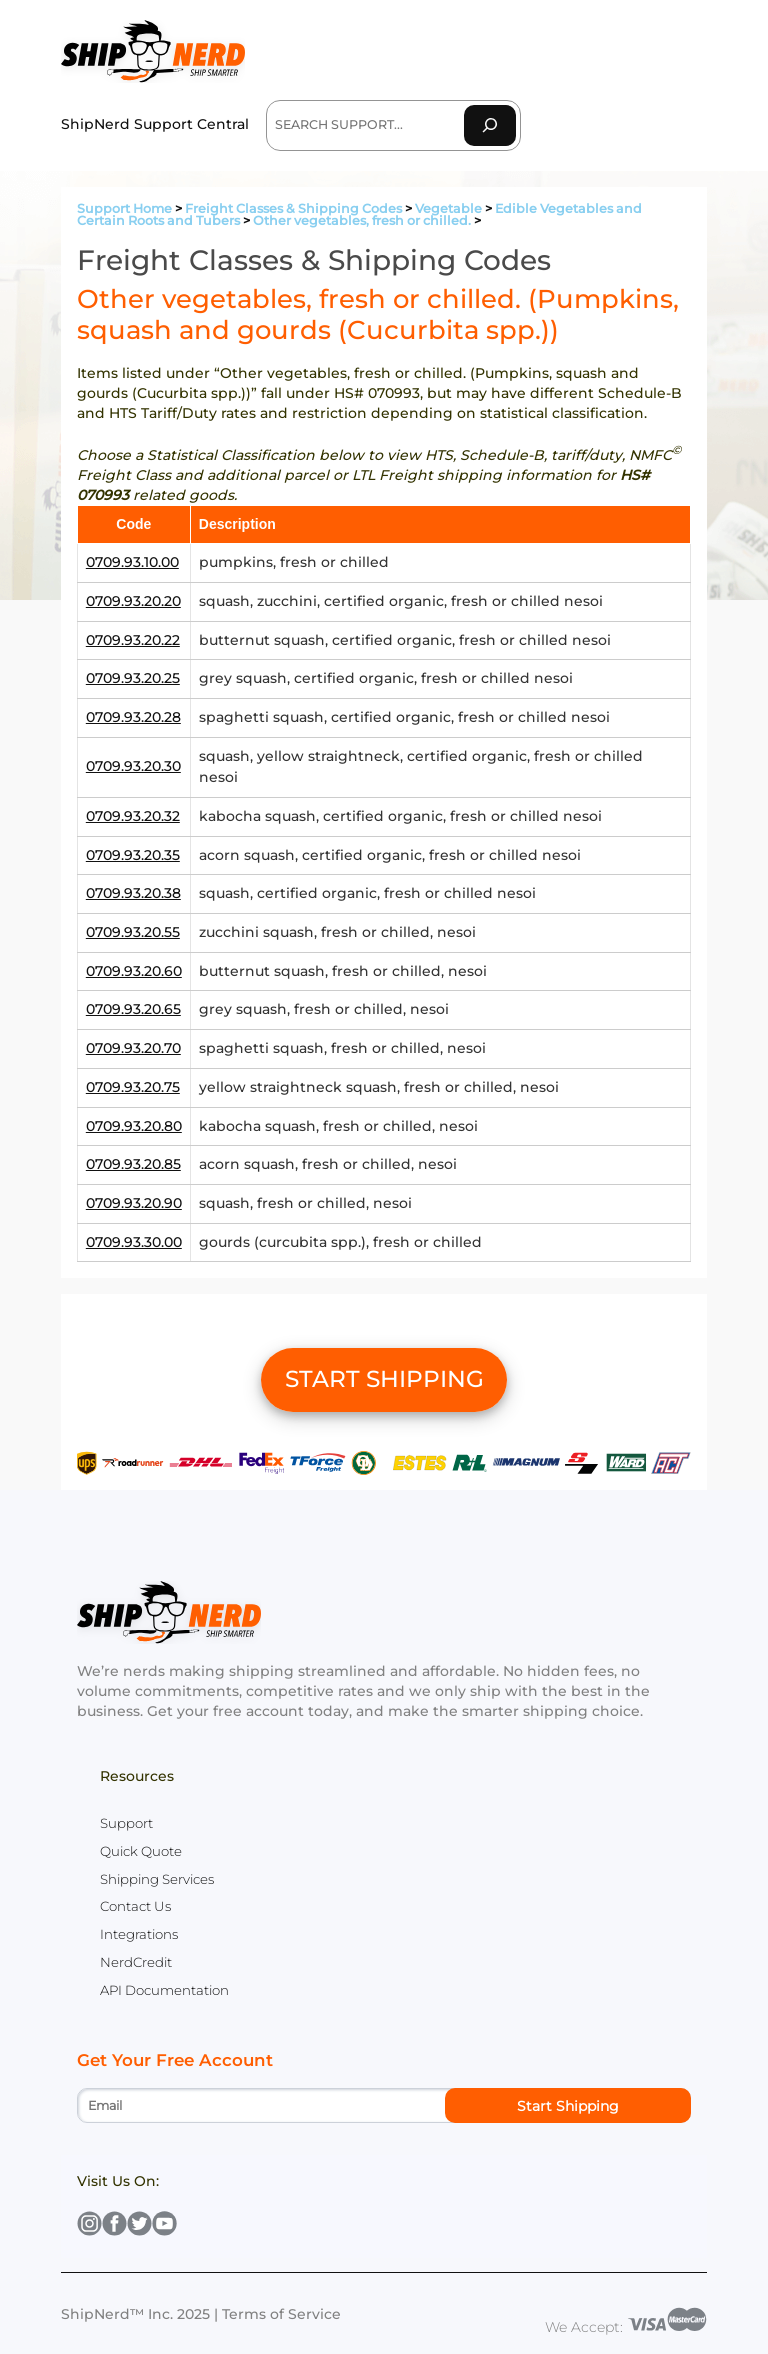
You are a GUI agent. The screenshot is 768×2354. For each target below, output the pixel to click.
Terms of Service (281, 2314)
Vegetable (448, 208)
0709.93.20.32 (133, 816)
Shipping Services (157, 1879)
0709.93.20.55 (133, 932)
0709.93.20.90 (134, 1203)
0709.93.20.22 (133, 640)
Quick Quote (141, 1851)
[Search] (490, 125)
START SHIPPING (384, 1379)
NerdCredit (136, 1962)
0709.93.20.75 (133, 1087)
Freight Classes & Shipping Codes (293, 208)
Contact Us (135, 1906)
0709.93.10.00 (132, 562)
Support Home (124, 208)
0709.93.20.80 (134, 1126)
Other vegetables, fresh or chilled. (362, 220)
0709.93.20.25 (133, 678)
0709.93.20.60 (134, 971)
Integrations (139, 1934)
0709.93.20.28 (133, 717)
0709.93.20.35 (133, 855)
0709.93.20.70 (133, 1048)
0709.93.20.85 (133, 1164)
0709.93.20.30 (133, 766)
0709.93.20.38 (133, 893)
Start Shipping (568, 2106)
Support (126, 1823)
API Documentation (164, 1990)
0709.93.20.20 (133, 601)
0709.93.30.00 (134, 1242)
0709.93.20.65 (133, 1009)
